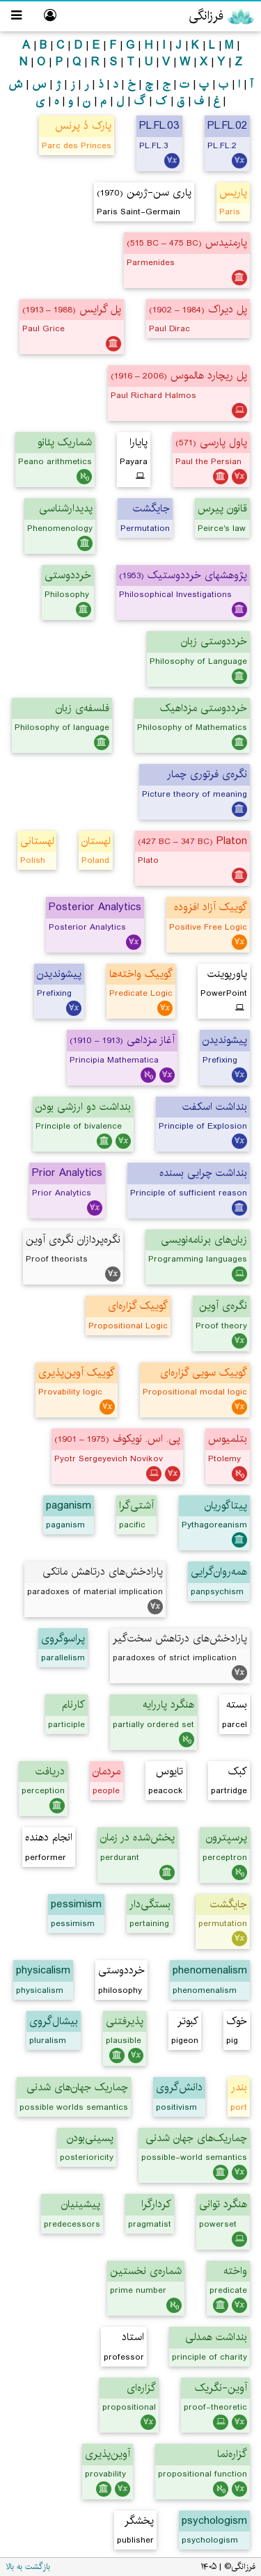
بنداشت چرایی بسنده (203, 1173)
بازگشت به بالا (28, 2566)
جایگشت (228, 1904)
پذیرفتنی (124, 2021)
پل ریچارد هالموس (179, 375)
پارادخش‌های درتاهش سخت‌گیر (180, 1638)
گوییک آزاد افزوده (210, 907)
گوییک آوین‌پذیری (76, 1372)
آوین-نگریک (221, 2387)
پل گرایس (71, 309)
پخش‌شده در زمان (137, 1837)
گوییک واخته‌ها (141, 974)
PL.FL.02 (227, 125)
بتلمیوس (227, 1438)
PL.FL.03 (159, 125)
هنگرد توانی (223, 2204)
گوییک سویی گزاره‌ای (203, 1372)
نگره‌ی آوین (223, 1305)
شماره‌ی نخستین (146, 2271)
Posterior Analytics (95, 907)
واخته (235, 2271)
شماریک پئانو (65, 442)
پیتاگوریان (226, 1505)
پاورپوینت (227, 974)
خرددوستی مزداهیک (203, 708)
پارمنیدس (187, 242)
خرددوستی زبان (214, 641)
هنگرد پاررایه (168, 1704)
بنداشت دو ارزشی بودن (83, 1106)
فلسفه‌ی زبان (82, 708)
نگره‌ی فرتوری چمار (207, 774)
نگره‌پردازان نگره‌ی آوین (73, 1239)
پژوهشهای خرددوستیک (183, 575)
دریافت (50, 1771)
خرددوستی (68, 575)
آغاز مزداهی (122, 1040)
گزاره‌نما (232, 2454)
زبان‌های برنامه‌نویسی (204, 1239)
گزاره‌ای (141, 2387)
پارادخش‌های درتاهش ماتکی (102, 1571)
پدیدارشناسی (66, 508)
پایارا (138, 442)
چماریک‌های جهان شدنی (196, 2138)
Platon (192, 841)
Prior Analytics (67, 1173)
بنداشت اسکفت (214, 1106)
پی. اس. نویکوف (117, 1438)
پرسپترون (226, 1837)
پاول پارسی (211, 442)
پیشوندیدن (59, 974)
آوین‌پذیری (107, 2454)
